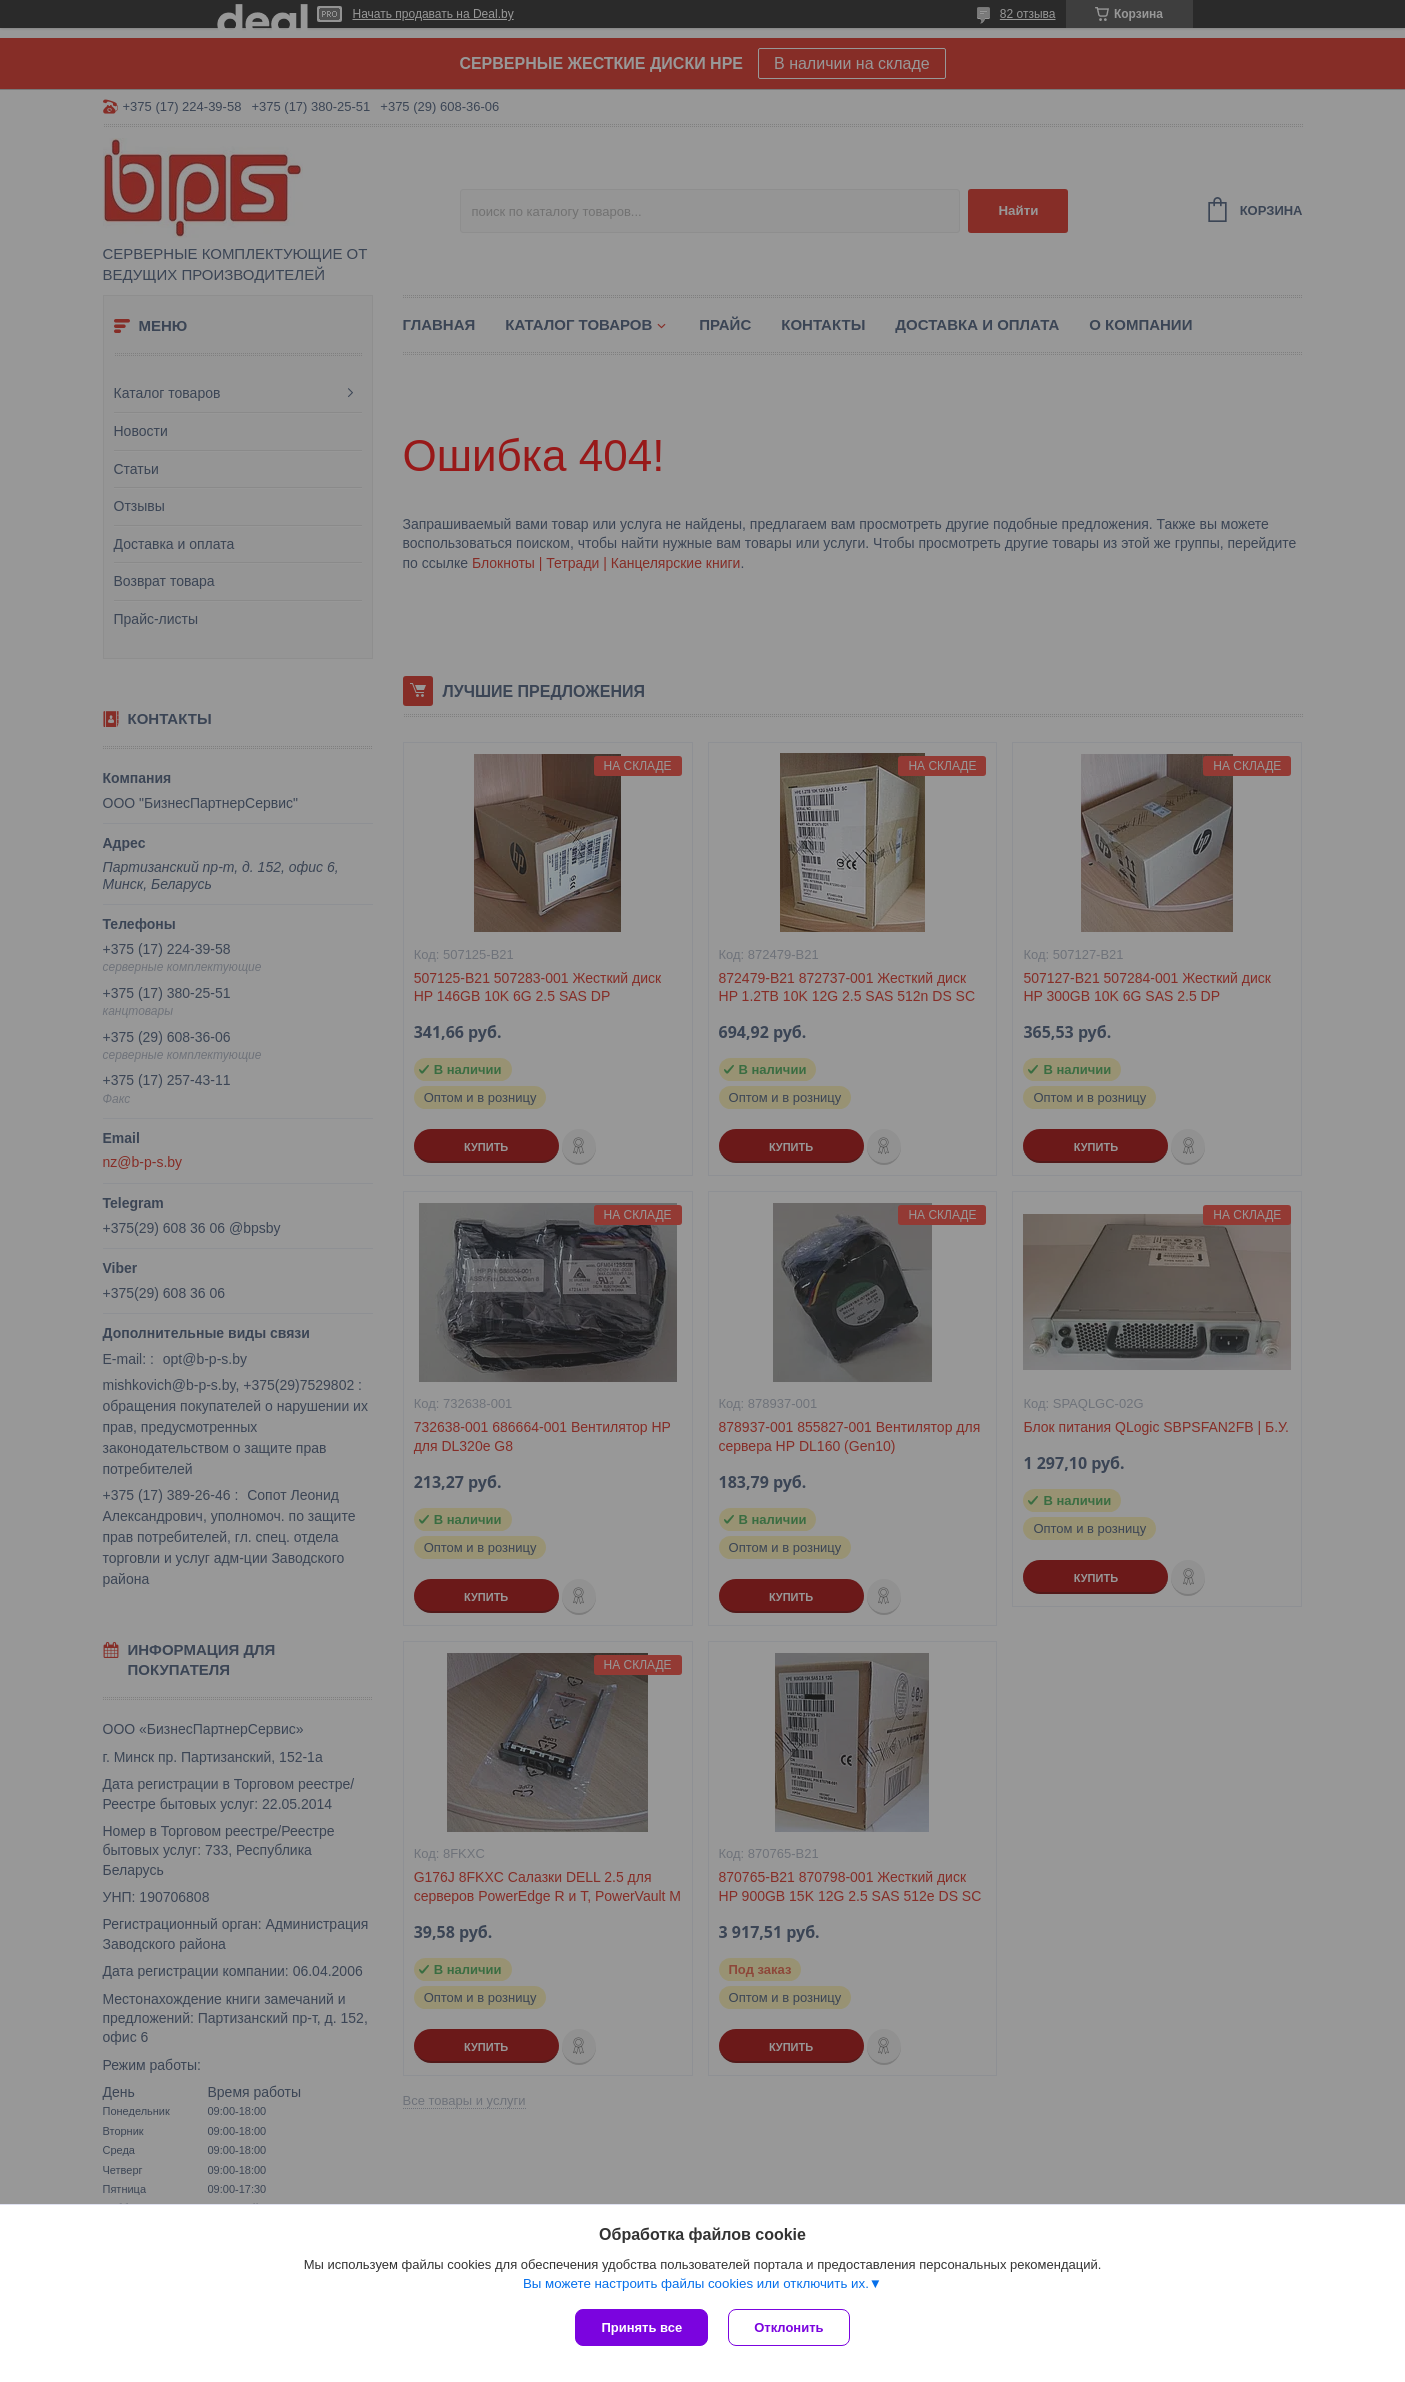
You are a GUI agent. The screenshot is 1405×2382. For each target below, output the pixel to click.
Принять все (641, 2327)
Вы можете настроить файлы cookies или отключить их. (696, 2283)
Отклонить (788, 2327)
